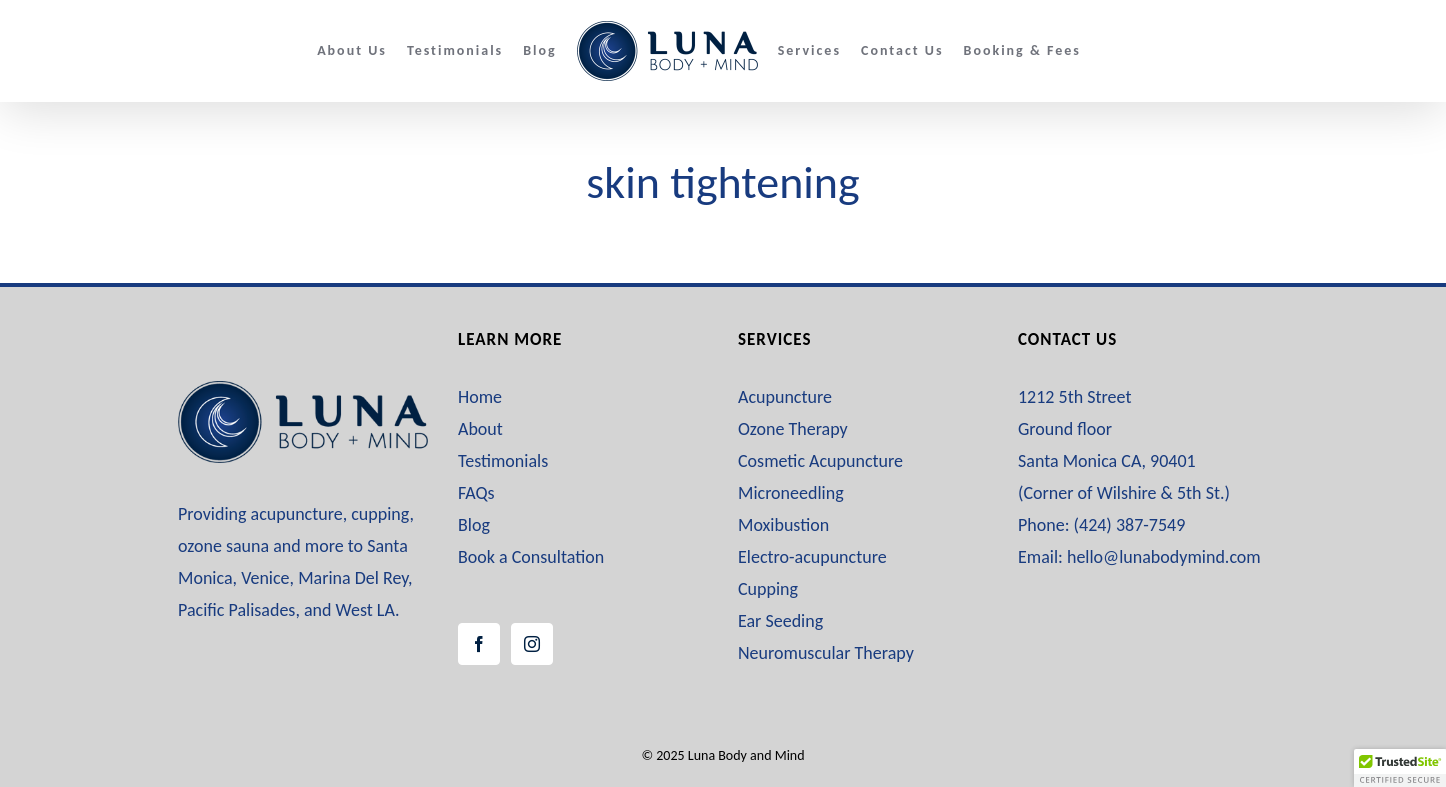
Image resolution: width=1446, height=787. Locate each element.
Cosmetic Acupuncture (820, 461)
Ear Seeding (780, 621)
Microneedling (791, 493)
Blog (474, 525)
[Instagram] (532, 644)
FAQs (476, 493)
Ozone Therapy (793, 429)
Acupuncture (785, 397)
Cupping (768, 589)
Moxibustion (783, 525)
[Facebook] (479, 644)
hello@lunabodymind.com (1164, 557)
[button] (1400, 768)
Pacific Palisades (236, 610)
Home (480, 397)
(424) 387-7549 (1130, 525)
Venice (265, 578)
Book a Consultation (531, 557)
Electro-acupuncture (812, 557)
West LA (365, 610)
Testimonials (503, 461)
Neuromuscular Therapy (826, 653)
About (480, 429)
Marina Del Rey (353, 578)
